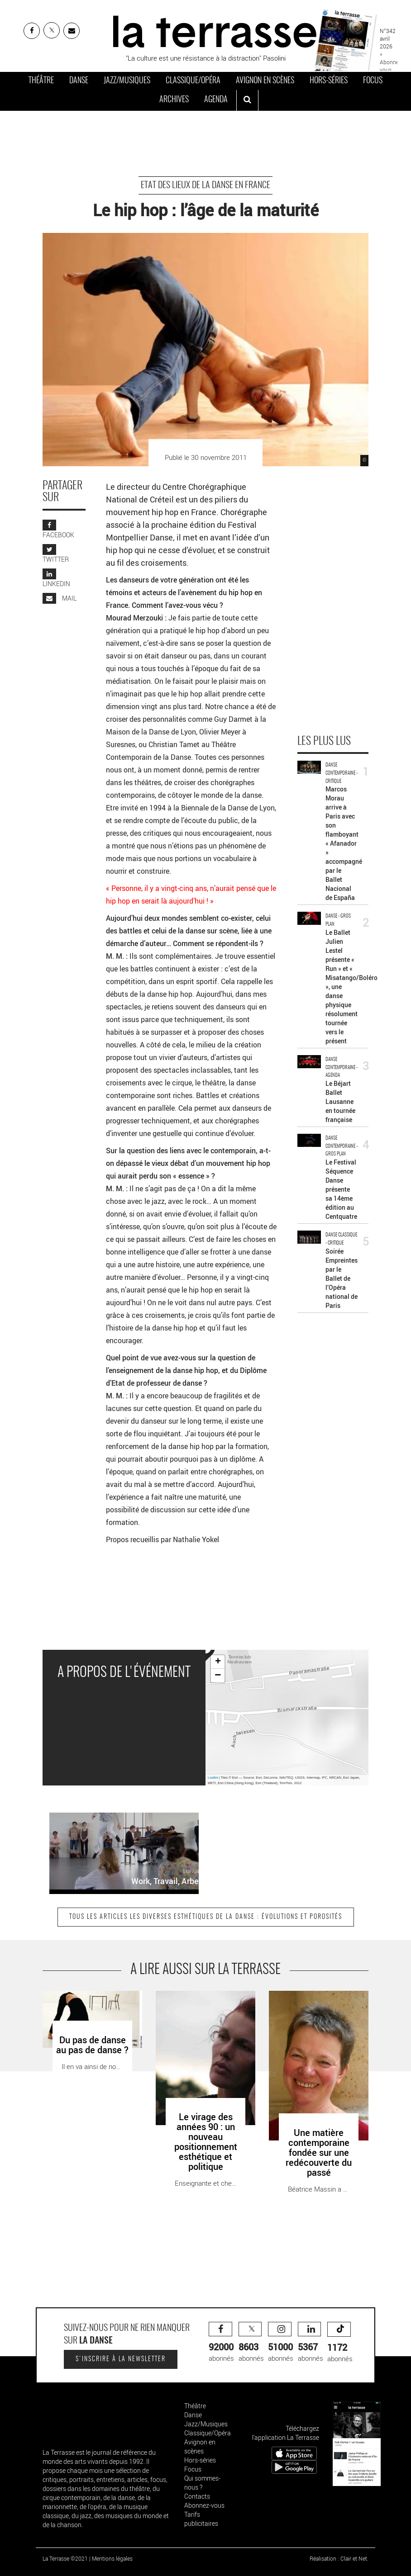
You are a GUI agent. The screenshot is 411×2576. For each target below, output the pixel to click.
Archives (174, 100)
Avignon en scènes (265, 81)
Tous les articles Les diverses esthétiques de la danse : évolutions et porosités (205, 1917)
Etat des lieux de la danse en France (205, 185)
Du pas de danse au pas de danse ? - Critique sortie (83, 2000)
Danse (78, 81)
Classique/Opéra (193, 81)
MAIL (59, 598)
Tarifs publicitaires (201, 2519)
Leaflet (213, 1778)
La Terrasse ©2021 (65, 2558)
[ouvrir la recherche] (247, 100)
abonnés (221, 2342)
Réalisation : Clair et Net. (339, 2558)
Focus (372, 81)
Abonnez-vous (204, 2505)
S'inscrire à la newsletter (121, 2359)
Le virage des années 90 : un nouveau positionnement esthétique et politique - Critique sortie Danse (202, 2010)
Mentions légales (112, 2558)
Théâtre (41, 81)
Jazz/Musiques (127, 81)
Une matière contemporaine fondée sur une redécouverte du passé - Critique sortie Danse (316, 2005)
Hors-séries (329, 81)
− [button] (218, 1675)
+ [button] (218, 1662)
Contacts (197, 2496)
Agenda (216, 100)
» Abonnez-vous (391, 61)
